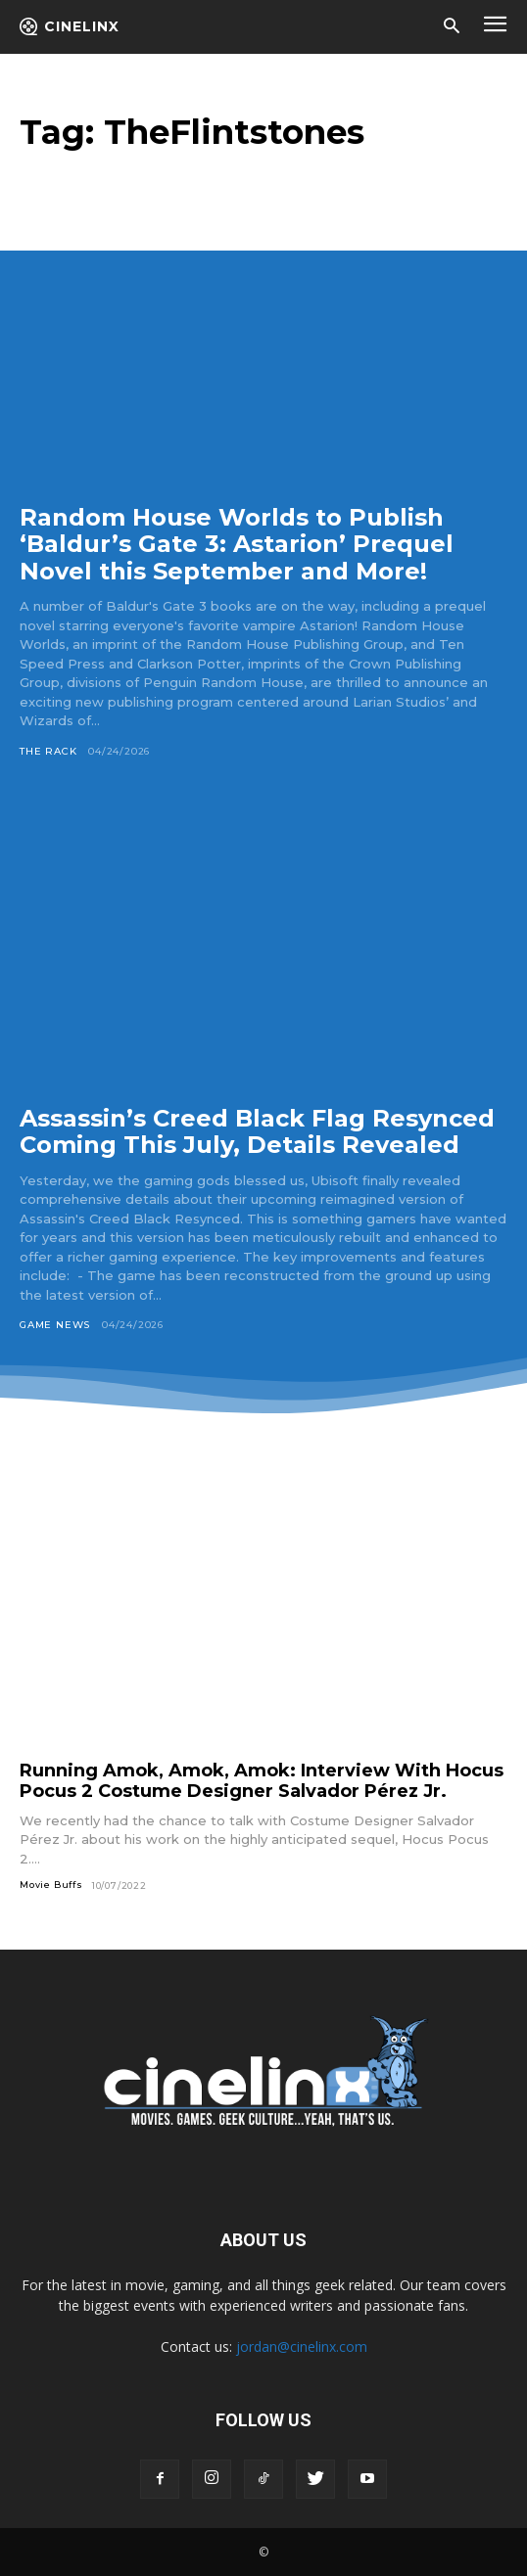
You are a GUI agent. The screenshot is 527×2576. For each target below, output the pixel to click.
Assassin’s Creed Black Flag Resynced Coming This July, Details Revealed (257, 1132)
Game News (55, 1324)
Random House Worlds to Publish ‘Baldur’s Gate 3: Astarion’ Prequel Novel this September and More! (237, 544)
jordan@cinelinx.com (301, 2346)
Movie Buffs (51, 1884)
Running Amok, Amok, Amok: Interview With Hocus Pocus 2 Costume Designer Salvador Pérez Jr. (261, 1781)
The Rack (48, 751)
